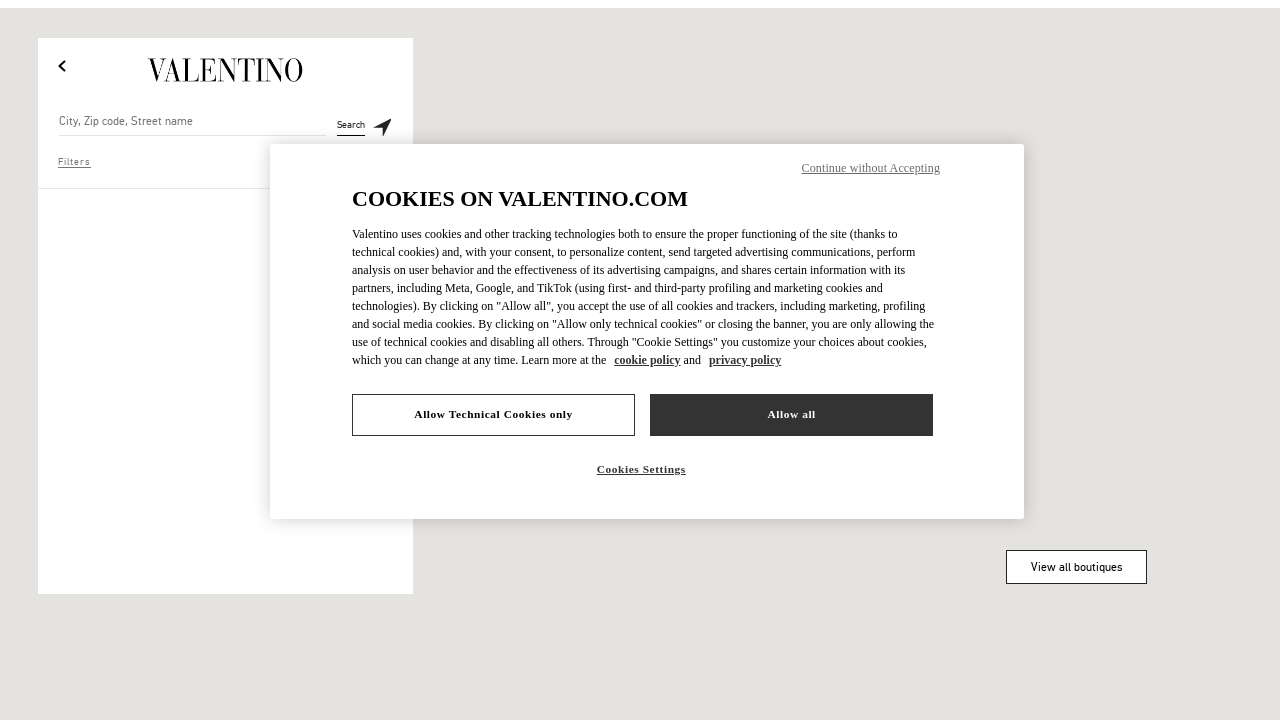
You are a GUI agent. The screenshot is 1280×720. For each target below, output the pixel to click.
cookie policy (647, 360)
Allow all (791, 414)
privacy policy (745, 360)
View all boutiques (1076, 567)
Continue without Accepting (871, 168)
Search (351, 128)
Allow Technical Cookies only (493, 414)
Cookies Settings (641, 469)
